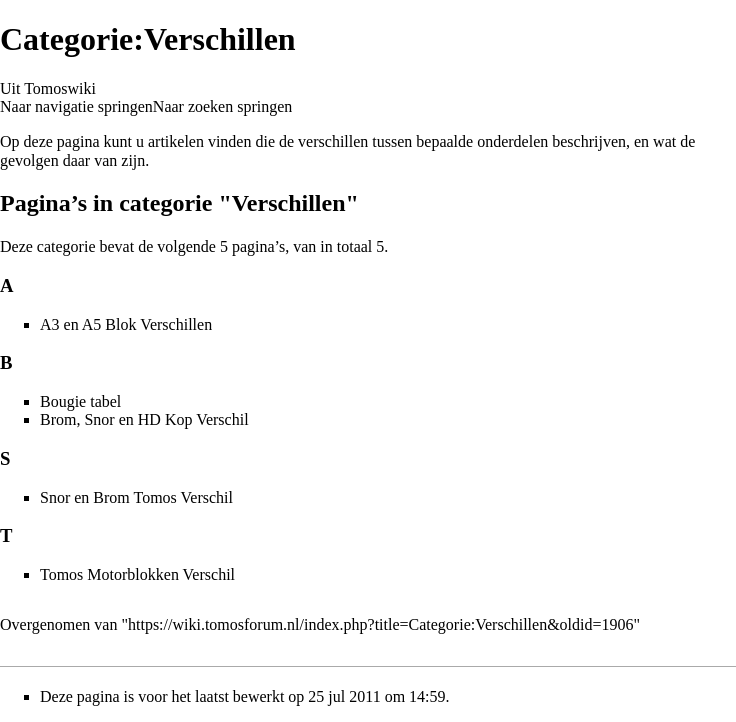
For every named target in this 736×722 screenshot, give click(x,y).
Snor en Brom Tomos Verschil (136, 497)
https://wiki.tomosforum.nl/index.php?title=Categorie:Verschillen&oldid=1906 (381, 624)
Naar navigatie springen (76, 106)
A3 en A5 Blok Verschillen (126, 324)
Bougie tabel (80, 401)
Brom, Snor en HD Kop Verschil (144, 419)
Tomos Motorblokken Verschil (137, 574)
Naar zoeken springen (223, 106)
